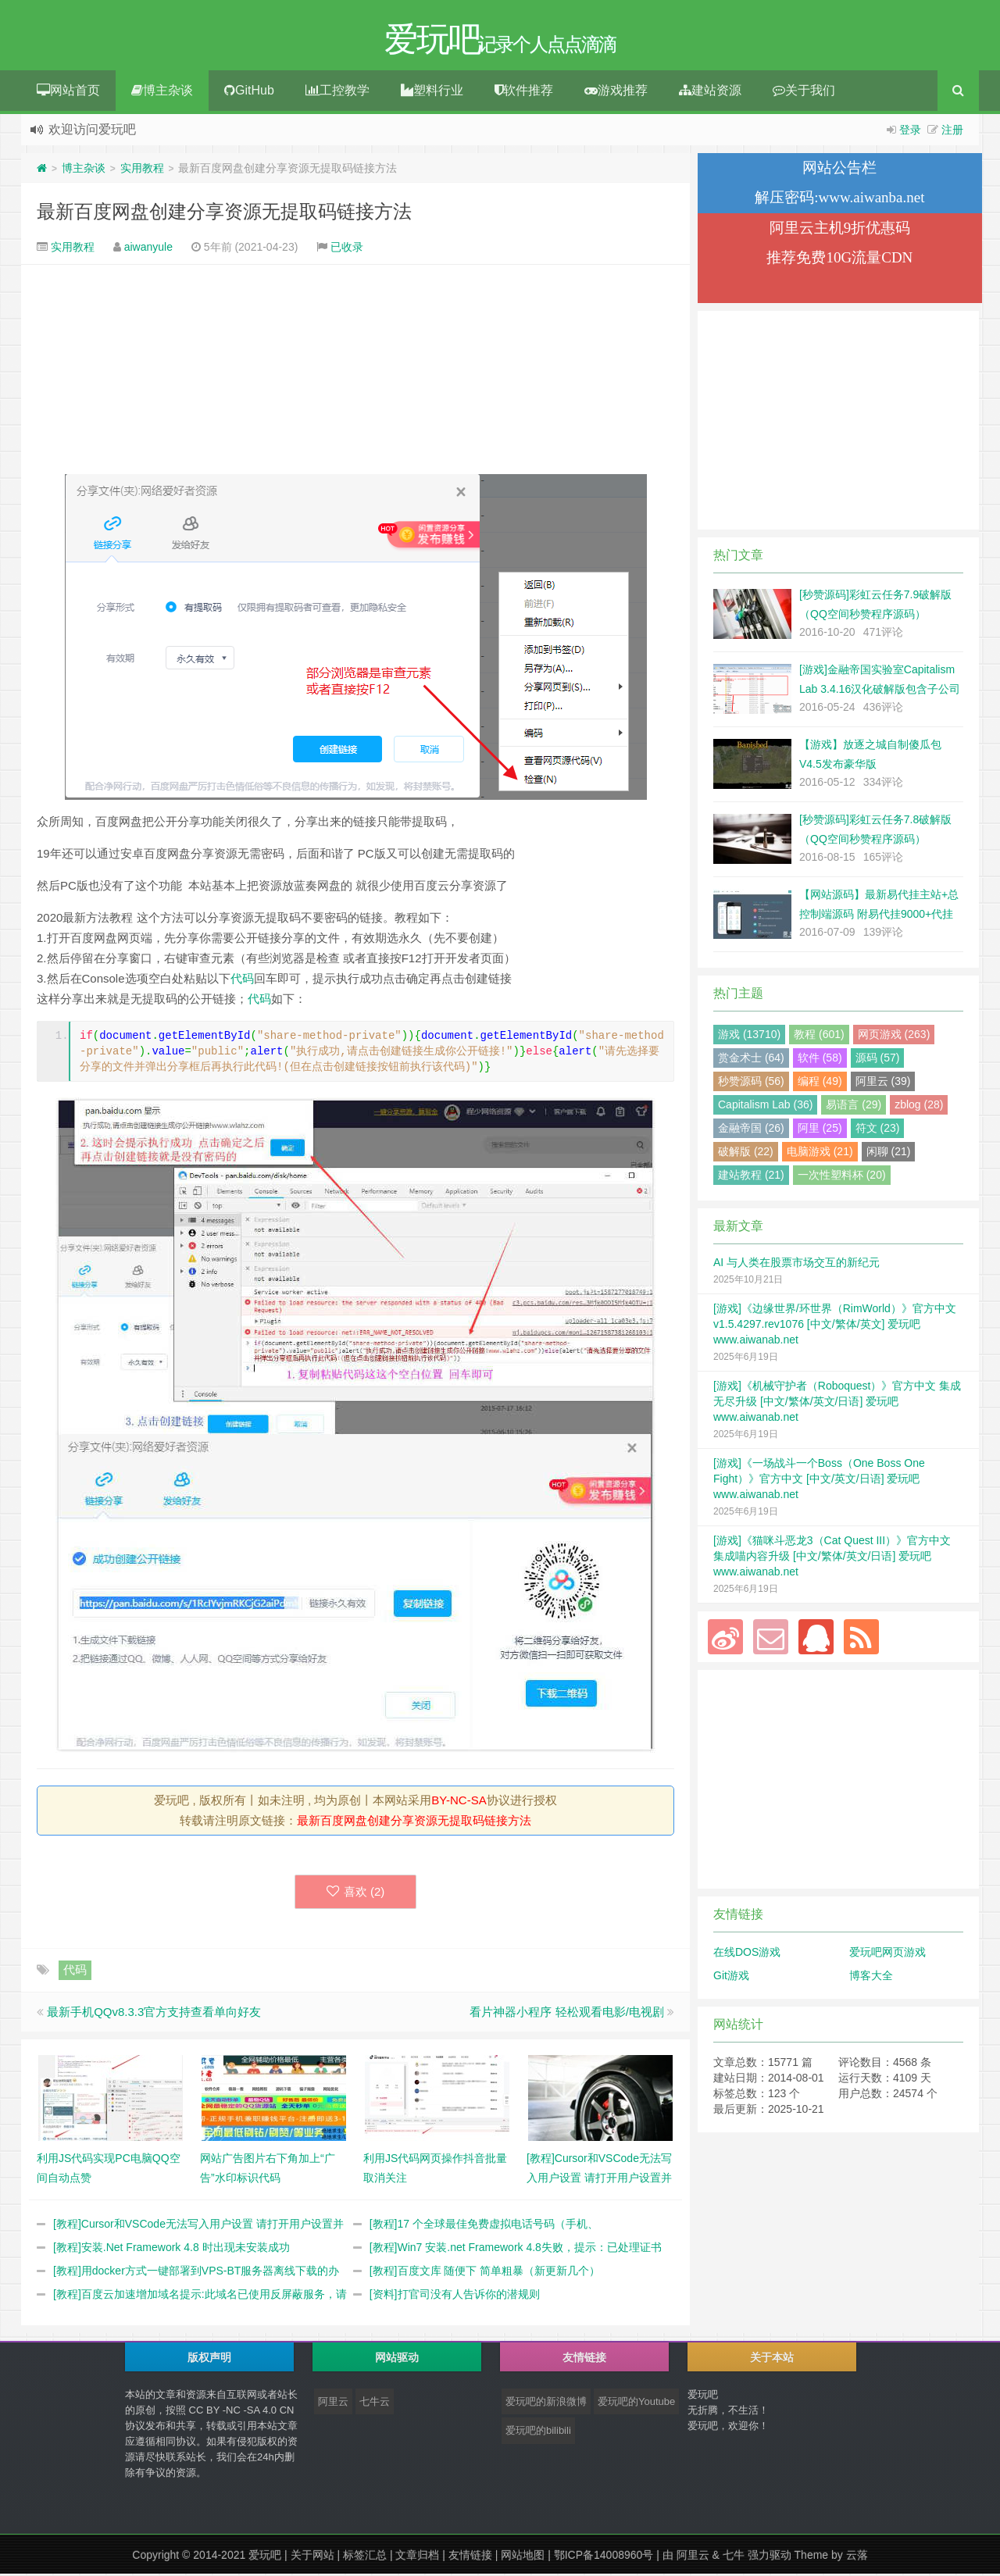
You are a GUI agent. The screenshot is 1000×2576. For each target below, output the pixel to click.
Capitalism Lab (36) (765, 1107)
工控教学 (337, 92)
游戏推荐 (616, 92)
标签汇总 (365, 2557)
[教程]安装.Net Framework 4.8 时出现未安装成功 (171, 2249)
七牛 (734, 2557)
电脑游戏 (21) (820, 1153)
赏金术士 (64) (751, 1060)
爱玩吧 (264, 2557)
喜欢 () (356, 1893)
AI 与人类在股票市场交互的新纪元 (796, 1264)
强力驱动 (769, 2557)
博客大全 (871, 1977)
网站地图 (523, 2557)
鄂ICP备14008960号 (604, 2557)
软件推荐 (524, 92)
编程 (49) (820, 1083)
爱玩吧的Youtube (636, 2404)
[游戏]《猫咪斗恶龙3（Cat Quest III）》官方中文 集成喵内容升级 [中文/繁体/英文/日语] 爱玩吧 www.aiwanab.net (832, 1558)
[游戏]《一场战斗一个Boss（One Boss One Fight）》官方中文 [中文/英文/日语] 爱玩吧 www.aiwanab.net (819, 1481)
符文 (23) (877, 1130)
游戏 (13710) (749, 1036)
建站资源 (710, 92)
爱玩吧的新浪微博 (546, 2404)
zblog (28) (919, 1107)
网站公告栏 (839, 170)
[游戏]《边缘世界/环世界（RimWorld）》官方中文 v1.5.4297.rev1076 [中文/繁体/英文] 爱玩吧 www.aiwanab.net (834, 1326)
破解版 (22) (745, 1153)
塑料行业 (432, 92)
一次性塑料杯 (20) (842, 1177)
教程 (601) (819, 1036)
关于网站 (312, 2557)
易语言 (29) (853, 1107)
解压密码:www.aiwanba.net (839, 199)
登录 (910, 132)
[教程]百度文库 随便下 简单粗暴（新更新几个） (485, 2273)
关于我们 (804, 92)
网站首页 (68, 92)
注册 (952, 132)
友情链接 (470, 2557)
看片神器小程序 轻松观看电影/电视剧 (566, 2014)
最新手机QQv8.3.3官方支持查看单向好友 (154, 2014)
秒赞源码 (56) (751, 1083)
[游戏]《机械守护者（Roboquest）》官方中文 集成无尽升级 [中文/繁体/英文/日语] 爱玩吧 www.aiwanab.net (837, 1403)
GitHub (249, 92)
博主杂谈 (162, 92)
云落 (857, 2557)
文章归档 (417, 2557)
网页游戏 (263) (894, 1036)
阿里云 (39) (883, 1083)
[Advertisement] (355, 372)
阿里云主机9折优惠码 (840, 230)
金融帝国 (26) (751, 1130)
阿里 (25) (820, 1130)
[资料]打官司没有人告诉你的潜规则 (455, 2296)
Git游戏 (731, 1977)
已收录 (346, 249)
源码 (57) (877, 1060)
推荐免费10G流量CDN (839, 260)
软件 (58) (820, 1060)
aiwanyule (148, 249)
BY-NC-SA (458, 1802)
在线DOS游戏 (746, 1954)
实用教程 (142, 170)
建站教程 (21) (751, 1177)
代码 (242, 980)
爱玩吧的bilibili (538, 2433)
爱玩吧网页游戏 (887, 1954)
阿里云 (333, 2404)
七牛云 (374, 2404)
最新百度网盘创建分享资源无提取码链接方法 (224, 213)
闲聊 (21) (888, 1153)
